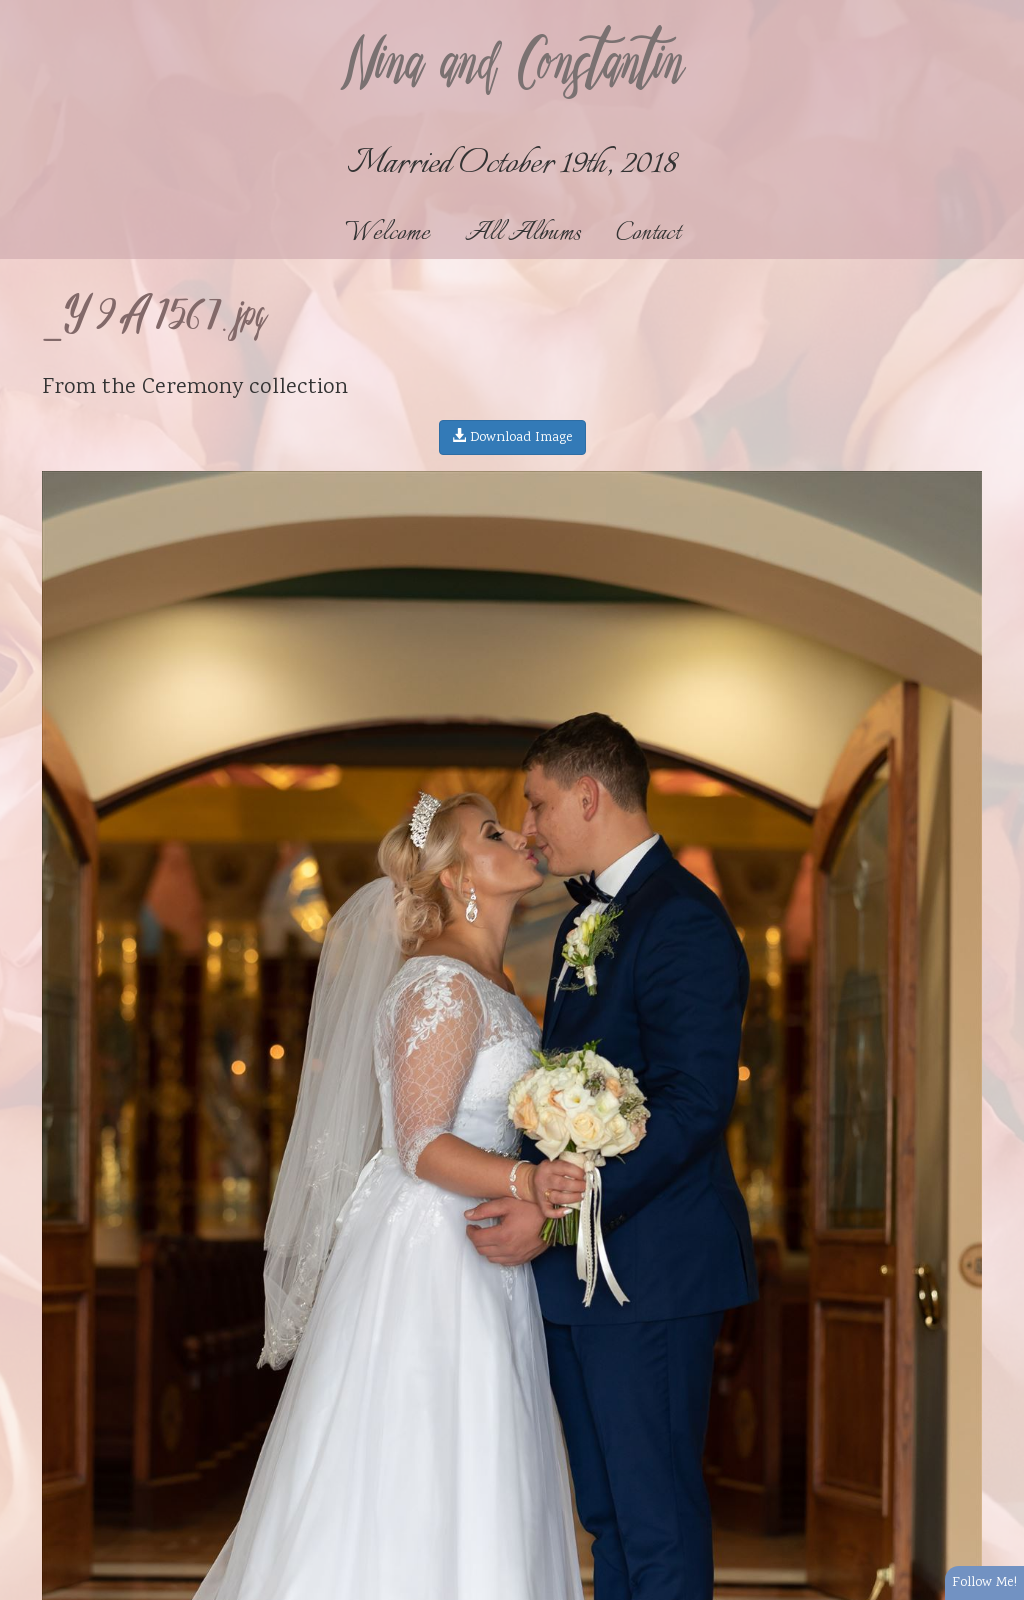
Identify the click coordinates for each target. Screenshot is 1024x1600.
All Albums (523, 233)
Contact (648, 233)
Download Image (512, 438)
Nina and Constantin (512, 67)
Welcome (387, 233)
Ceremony (192, 388)
